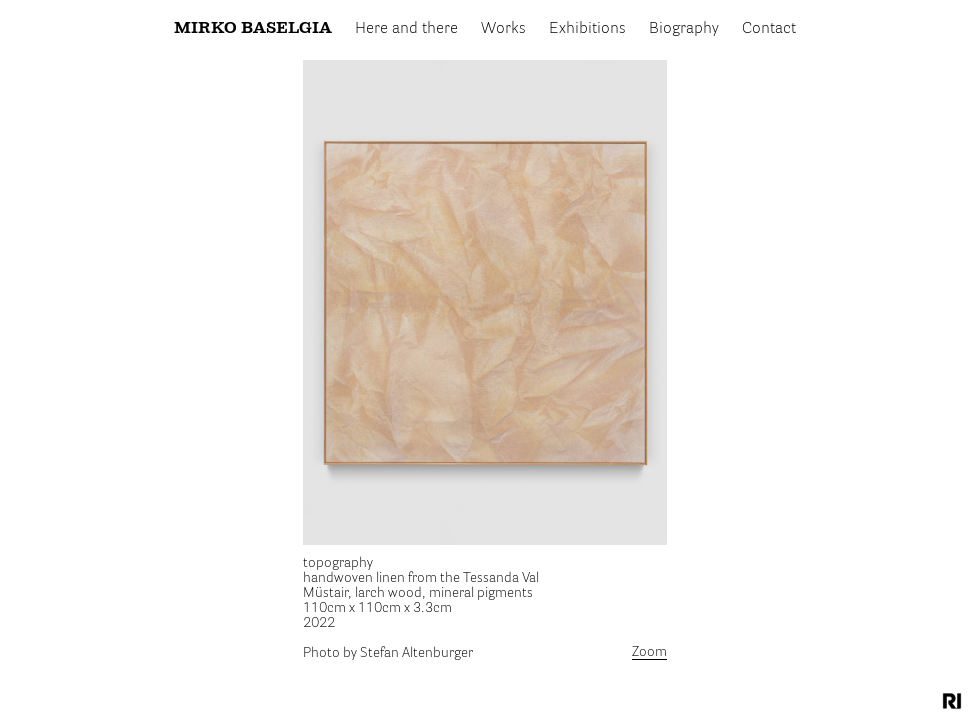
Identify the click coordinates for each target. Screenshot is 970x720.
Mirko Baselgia (253, 29)
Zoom (649, 652)
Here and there (406, 29)
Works (503, 29)
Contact (769, 29)
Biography (684, 29)
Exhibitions (587, 29)
